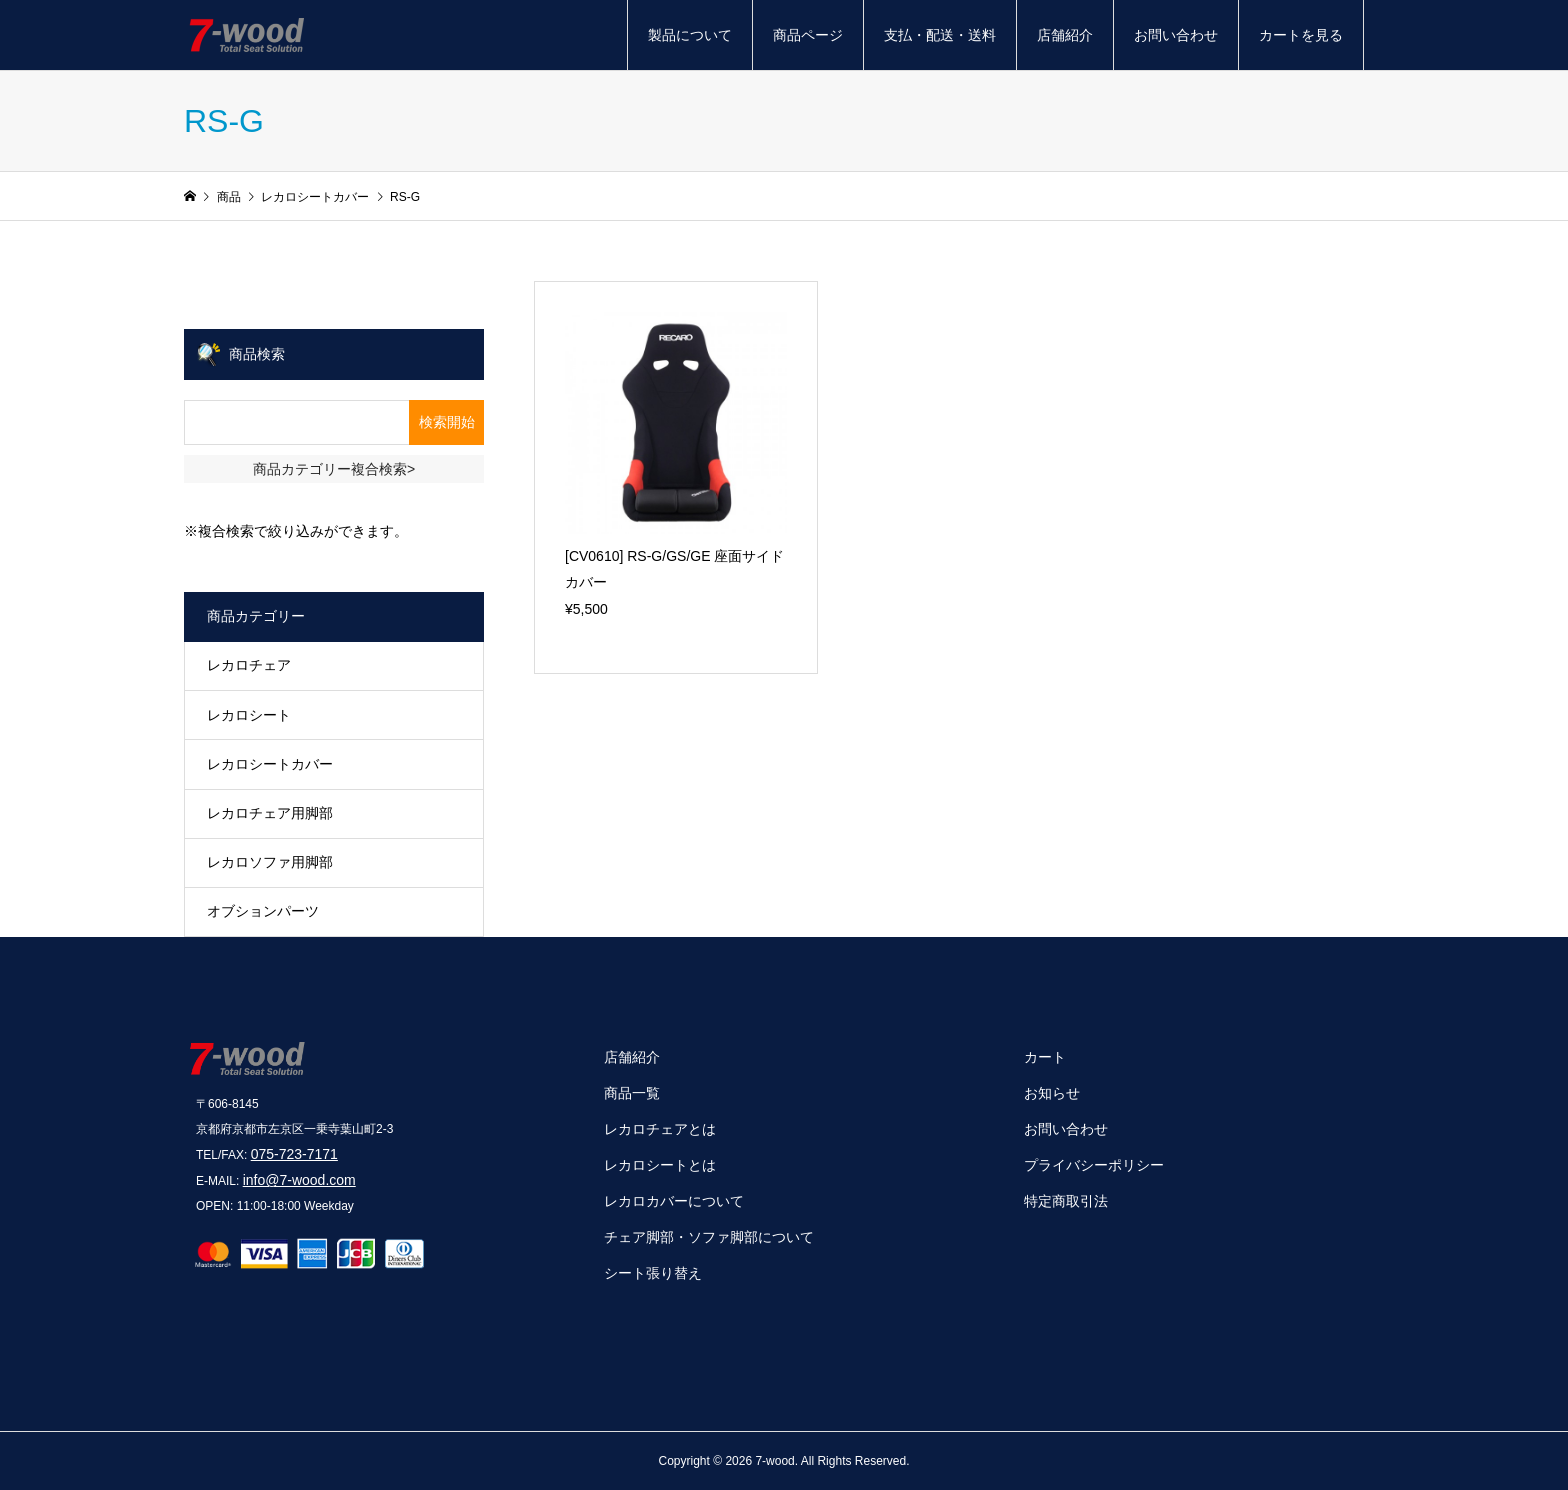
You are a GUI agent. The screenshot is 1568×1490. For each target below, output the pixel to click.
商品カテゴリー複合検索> (334, 469)
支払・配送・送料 (940, 35)
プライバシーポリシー (1094, 1165)
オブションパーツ (263, 911)
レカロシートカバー (270, 764)
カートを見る (1301, 35)
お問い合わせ (1176, 35)
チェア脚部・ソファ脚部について (709, 1237)
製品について (690, 35)
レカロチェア (249, 665)
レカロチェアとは (660, 1129)
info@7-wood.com (299, 1180)
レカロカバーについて (674, 1201)
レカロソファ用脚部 (270, 862)
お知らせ (1052, 1093)
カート (1045, 1057)
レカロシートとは (660, 1165)
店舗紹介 (1065, 35)
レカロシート (249, 715)
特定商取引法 (1066, 1201)
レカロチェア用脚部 (270, 813)
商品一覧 (632, 1093)
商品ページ (808, 35)
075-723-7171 (294, 1154)
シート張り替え (653, 1273)
